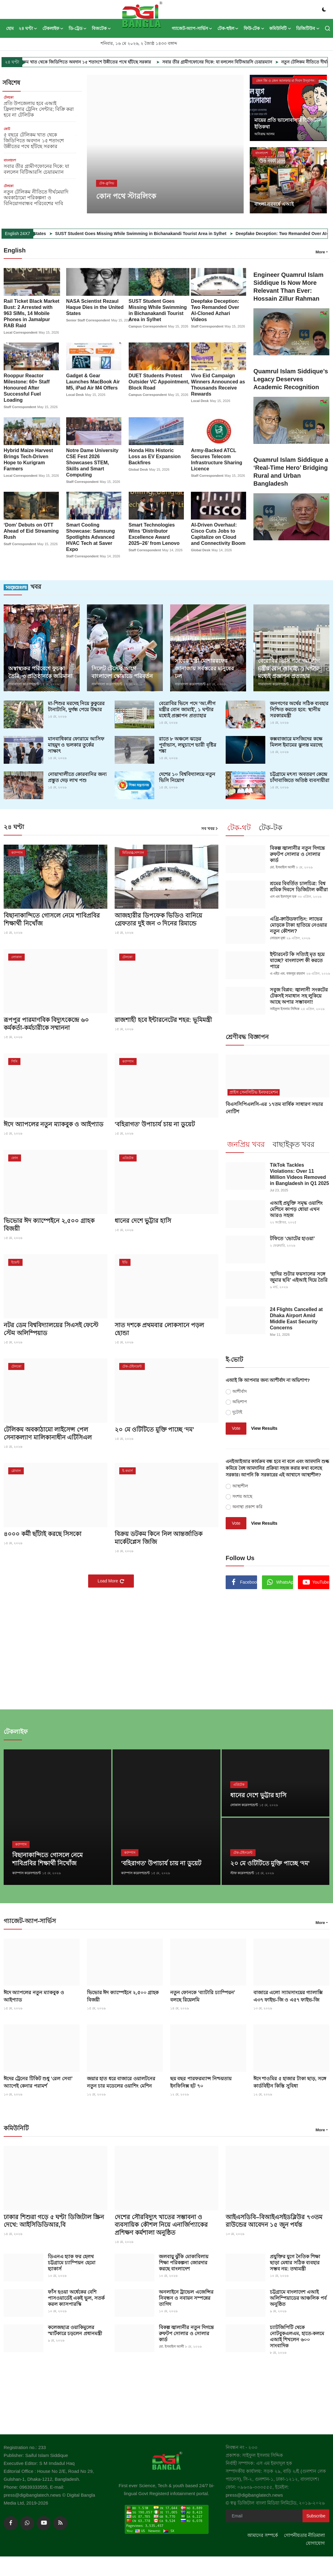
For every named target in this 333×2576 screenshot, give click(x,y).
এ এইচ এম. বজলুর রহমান (287, 973)
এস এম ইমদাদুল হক (283, 896)
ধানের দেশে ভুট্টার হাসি (143, 1220)
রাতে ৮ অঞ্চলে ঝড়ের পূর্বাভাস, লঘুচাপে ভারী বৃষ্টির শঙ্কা (187, 744)
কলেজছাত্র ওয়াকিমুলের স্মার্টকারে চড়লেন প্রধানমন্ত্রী (75, 2328)
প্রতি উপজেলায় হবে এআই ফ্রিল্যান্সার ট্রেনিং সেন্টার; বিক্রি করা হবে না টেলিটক (39, 109)
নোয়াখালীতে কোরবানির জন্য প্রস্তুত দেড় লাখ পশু (77, 776)
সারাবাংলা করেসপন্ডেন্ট (23, 684)
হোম (10, 28)
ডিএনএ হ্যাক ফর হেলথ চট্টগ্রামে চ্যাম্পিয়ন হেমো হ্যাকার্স (71, 2261)
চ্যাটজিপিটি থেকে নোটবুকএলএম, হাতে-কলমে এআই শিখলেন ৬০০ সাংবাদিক (297, 2334)
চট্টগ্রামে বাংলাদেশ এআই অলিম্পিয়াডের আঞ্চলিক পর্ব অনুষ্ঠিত (298, 2296)
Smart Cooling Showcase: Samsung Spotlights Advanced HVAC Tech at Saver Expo (90, 537)
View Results (264, 1427)
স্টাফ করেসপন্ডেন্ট (242, 1872)
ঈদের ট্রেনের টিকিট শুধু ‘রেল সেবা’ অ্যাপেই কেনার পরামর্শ (38, 2080)
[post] (165, 144)
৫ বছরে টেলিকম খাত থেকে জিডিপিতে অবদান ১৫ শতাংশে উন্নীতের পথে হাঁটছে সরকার (121, 62)
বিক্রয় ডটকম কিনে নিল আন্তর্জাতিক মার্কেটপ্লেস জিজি (158, 1537)
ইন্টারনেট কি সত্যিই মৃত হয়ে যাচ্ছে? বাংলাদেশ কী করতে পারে (297, 960)
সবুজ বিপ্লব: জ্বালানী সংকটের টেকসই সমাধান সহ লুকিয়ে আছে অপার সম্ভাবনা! (299, 995)
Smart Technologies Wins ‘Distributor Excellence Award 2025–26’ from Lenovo (154, 534)
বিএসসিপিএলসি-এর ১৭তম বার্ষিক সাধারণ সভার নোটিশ (274, 1106)
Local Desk (75, 395)
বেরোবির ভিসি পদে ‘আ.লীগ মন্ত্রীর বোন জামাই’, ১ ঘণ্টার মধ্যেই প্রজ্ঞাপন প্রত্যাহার (289, 668)
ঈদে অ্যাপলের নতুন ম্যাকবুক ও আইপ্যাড (53, 1123)
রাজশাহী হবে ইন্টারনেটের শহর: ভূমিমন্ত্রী (163, 1019)
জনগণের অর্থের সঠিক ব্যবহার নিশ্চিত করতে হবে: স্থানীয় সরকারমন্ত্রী (299, 709)
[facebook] (11, 2522)
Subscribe (315, 2514)
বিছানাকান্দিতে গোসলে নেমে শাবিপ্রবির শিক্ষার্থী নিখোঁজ (52, 918)
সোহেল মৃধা (277, 937)
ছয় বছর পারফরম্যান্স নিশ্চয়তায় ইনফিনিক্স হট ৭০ (200, 2080)
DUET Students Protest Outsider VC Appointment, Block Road (159, 381)
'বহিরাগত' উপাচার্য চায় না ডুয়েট (155, 1123)
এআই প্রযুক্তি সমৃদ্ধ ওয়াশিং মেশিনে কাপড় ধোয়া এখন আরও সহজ (296, 1208)
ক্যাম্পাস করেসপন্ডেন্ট (26, 1872)
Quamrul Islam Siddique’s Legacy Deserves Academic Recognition (290, 379)
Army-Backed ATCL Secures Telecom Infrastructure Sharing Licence (216, 459)
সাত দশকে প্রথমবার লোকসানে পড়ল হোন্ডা (159, 1328)
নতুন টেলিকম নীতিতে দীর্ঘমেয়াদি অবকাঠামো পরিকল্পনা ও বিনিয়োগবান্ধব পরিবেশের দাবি (36, 197)
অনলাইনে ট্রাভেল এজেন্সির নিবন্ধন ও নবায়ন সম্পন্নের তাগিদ (186, 2296)
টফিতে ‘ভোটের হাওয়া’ (292, 1237)
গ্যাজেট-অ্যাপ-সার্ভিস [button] (192, 28)
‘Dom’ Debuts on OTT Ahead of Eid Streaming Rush (31, 531)
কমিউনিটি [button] (280, 28)
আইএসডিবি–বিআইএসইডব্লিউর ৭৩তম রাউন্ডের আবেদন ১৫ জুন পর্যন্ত (274, 2219)
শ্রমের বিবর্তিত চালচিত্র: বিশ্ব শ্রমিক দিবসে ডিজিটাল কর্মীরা (299, 886)
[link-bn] (277, 1644)
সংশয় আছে (242, 1495)
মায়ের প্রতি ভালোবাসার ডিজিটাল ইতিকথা (288, 123)
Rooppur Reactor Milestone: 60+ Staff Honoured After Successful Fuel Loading (27, 388)
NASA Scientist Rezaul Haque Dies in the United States (95, 307)
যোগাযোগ (315, 2541)
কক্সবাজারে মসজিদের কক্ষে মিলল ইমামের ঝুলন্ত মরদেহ (296, 741)
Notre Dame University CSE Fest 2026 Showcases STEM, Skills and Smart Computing (92, 462)
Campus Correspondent (148, 326)
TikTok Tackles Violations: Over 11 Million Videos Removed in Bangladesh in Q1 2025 (299, 1173)
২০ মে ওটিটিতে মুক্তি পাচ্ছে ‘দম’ (154, 1429)
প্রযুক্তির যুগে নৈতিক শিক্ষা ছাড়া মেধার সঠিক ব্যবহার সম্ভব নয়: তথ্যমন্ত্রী (295, 2261)
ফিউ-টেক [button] (254, 28)
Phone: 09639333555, (27, 2485)
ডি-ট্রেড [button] (78, 28)
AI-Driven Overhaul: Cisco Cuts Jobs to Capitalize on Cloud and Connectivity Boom (218, 534)
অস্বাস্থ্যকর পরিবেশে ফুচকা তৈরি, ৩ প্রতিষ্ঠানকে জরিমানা (40, 672)
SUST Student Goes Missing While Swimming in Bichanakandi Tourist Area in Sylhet (197, 233)
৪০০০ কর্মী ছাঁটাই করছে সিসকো (42, 1533)
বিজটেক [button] (101, 28)
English (15, 250)
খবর (22, 586)
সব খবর (209, 827)
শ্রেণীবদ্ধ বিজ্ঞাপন (247, 1036)
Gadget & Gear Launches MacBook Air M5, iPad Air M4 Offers (93, 381)
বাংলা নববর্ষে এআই (274, 204)
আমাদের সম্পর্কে (262, 2533)
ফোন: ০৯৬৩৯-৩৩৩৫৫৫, (250, 2485)
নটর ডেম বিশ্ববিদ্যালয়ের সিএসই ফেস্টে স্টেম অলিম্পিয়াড (51, 1328)
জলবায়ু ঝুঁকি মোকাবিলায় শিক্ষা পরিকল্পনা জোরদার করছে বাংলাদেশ (183, 2261)
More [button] (320, 252)
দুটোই (237, 1411)
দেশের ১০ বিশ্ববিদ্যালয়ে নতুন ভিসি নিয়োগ (187, 776)
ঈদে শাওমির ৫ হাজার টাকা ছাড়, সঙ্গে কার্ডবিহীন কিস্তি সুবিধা (289, 2080)
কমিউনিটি (16, 2126)
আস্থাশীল (240, 1485)
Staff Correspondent (207, 326)
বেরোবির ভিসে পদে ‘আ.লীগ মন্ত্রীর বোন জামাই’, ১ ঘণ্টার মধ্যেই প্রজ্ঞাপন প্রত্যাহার (187, 709)
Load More (111, 1580)
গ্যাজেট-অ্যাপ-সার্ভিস (30, 1919)
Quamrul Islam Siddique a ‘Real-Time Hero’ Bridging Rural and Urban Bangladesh (290, 471)
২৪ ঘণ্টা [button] (28, 28)
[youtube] (44, 2522)
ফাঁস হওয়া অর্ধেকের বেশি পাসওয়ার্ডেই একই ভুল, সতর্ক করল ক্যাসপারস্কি (76, 2296)
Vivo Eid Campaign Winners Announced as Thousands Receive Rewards (218, 385)
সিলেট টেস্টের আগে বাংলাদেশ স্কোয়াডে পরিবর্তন (122, 672)
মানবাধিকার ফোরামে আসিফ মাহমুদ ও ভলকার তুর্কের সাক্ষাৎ (76, 744)
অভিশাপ (239, 1400)
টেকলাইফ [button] (53, 28)
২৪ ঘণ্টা (14, 826)
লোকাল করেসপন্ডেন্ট (244, 1804)
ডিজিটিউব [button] (308, 28)
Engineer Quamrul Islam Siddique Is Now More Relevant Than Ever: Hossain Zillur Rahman (288, 286)
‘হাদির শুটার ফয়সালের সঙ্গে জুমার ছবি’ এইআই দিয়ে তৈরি (299, 1276)
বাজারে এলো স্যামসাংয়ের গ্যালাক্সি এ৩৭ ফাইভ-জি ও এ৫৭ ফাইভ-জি (288, 1994)
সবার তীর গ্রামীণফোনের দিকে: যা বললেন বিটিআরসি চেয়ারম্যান (262, 62)
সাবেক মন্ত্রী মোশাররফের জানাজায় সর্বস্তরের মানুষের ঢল (204, 668)
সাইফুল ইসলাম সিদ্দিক (284, 1008)
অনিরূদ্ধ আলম (264, 134)
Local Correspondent (21, 332)
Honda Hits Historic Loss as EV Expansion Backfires (155, 456)
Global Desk (138, 469)
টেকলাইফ (16, 1730)
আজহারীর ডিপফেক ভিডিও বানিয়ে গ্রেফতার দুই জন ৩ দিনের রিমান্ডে (158, 918)
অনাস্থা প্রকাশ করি (247, 1505)
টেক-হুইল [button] (228, 28)
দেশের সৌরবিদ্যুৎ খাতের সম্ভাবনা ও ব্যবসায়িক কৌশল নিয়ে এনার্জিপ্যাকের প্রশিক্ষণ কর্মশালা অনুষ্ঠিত (161, 2223)
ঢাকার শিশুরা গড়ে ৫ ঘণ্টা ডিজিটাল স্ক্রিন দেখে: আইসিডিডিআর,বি (54, 2219)
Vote (236, 1427)
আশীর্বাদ (239, 1390)
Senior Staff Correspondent (88, 320)
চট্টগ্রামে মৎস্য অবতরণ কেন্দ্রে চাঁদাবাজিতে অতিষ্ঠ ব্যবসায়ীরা (299, 776)
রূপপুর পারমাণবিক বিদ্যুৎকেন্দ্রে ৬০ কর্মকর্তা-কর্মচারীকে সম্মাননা (46, 1023)
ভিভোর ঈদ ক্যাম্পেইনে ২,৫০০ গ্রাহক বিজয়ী (49, 1224)
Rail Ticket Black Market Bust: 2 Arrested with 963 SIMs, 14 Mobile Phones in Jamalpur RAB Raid (31, 313)
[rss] (60, 2522)
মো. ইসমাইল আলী (282, 866)
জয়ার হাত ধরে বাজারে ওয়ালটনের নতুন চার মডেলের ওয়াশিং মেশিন (121, 2080)
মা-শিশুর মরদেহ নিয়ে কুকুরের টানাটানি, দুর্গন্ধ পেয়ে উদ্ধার (76, 706)
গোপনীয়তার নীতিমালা (304, 2533)
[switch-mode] (324, 9)
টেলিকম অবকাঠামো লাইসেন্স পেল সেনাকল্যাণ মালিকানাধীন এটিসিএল (48, 1433)
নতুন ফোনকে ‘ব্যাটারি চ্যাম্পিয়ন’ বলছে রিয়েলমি (202, 1994)
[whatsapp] (27, 2522)
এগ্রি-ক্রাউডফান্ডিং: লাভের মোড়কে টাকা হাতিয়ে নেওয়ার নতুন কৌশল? (298, 924)
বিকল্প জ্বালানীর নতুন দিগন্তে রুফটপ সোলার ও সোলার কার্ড (297, 853)
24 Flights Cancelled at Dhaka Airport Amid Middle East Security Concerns (296, 1317)
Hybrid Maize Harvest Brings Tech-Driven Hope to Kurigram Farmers (28, 459)
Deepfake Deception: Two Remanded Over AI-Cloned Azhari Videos (215, 310)
